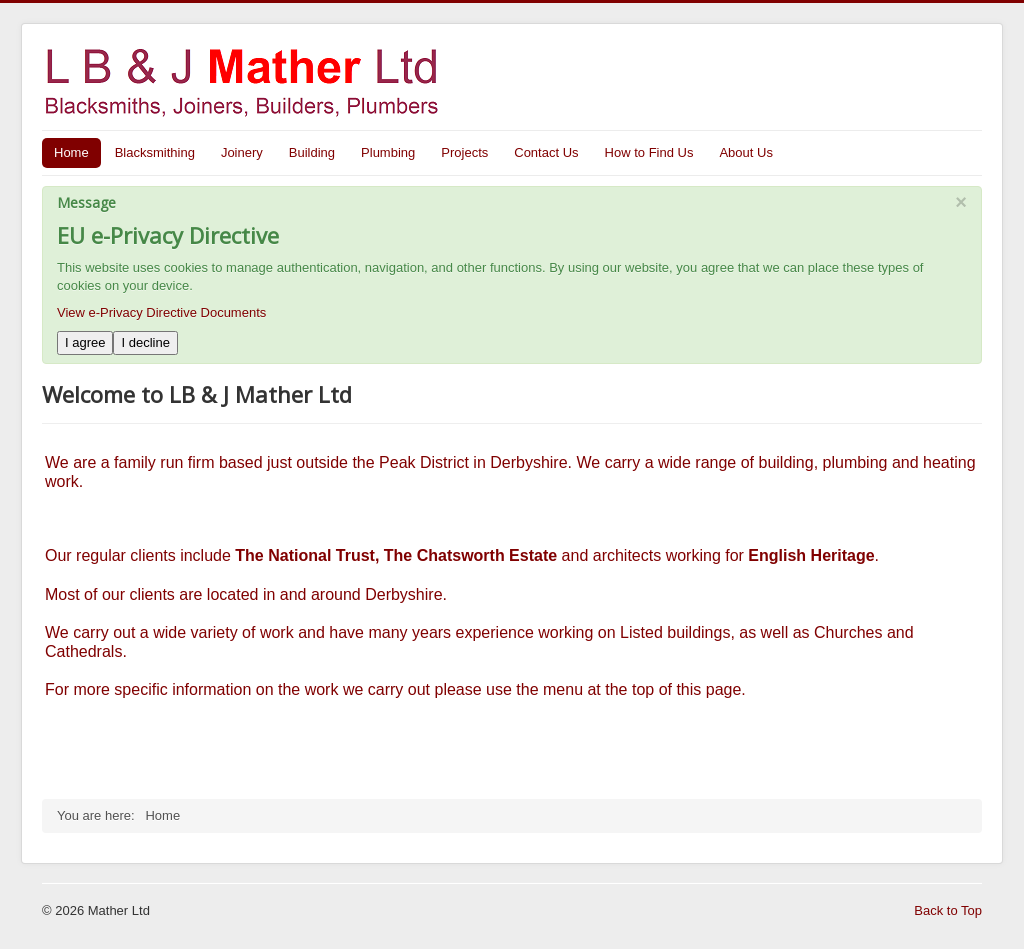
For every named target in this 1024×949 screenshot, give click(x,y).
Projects (464, 152)
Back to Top (948, 910)
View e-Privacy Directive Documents (161, 312)
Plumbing (388, 152)
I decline (145, 342)
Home (71, 152)
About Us (745, 152)
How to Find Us (649, 152)
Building (312, 152)
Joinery (242, 152)
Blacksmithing (155, 152)
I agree (85, 342)
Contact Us (546, 152)
